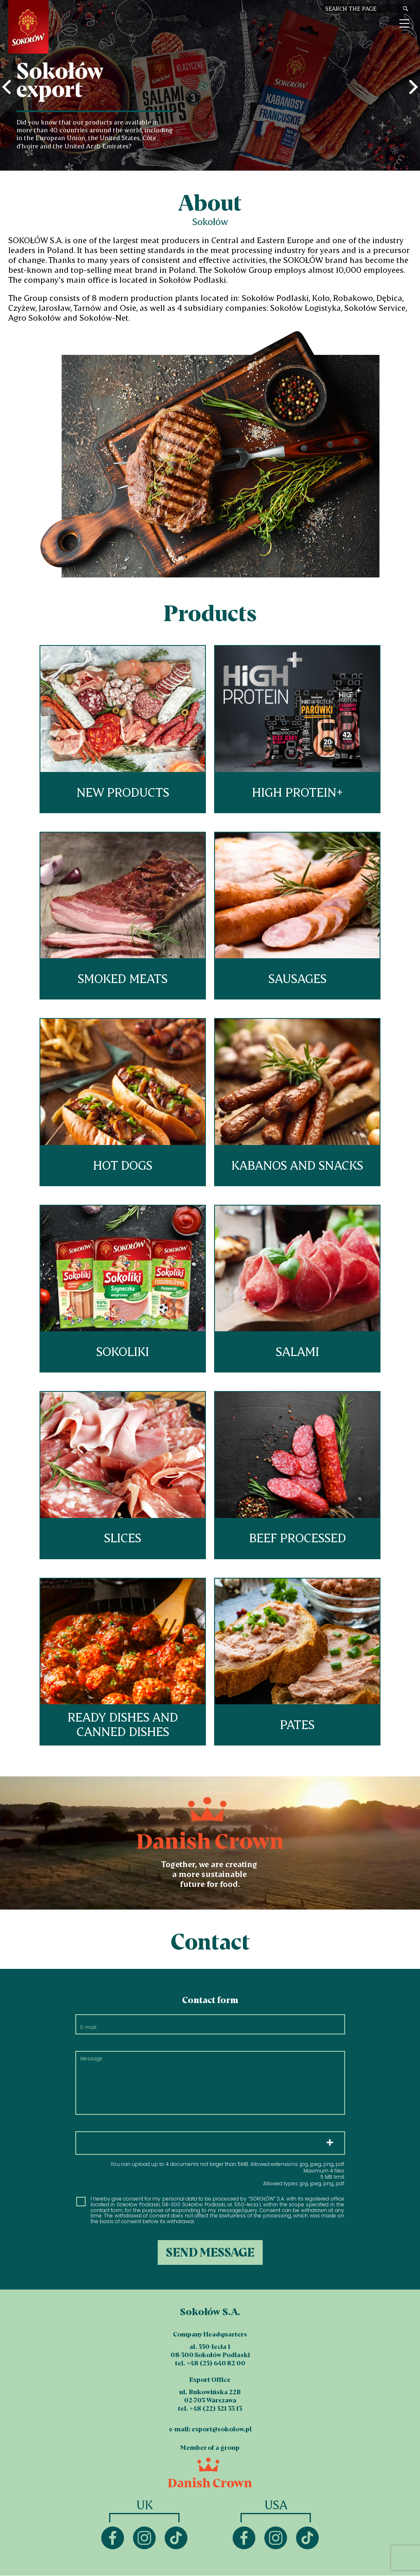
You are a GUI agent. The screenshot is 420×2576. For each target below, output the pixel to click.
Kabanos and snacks (297, 1102)
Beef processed (297, 1475)
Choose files (210, 2143)
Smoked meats (122, 916)
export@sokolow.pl (221, 2429)
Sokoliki (122, 1289)
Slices (122, 1475)
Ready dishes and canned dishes (122, 1662)
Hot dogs (122, 1102)
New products (122, 729)
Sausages (297, 916)
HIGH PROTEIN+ (297, 729)
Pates (297, 1662)
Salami (297, 1289)
